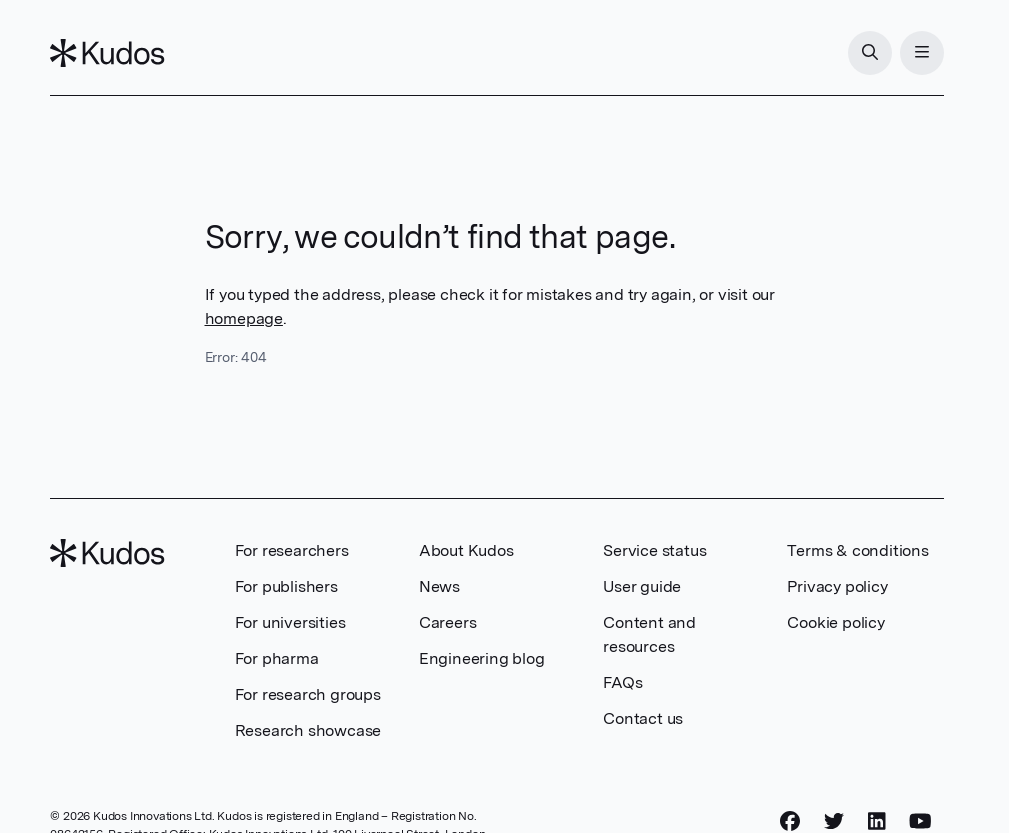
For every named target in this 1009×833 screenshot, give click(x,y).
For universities (290, 622)
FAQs (622, 682)
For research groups (308, 694)
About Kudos (466, 550)
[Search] (870, 53)
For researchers (292, 550)
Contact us (643, 718)
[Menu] (922, 53)
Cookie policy (835, 622)
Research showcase (308, 730)
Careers (448, 622)
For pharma (277, 658)
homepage (244, 318)
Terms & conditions (857, 550)
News (439, 586)
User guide (642, 586)
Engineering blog (482, 658)
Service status (654, 550)
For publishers (286, 586)
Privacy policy (837, 586)
